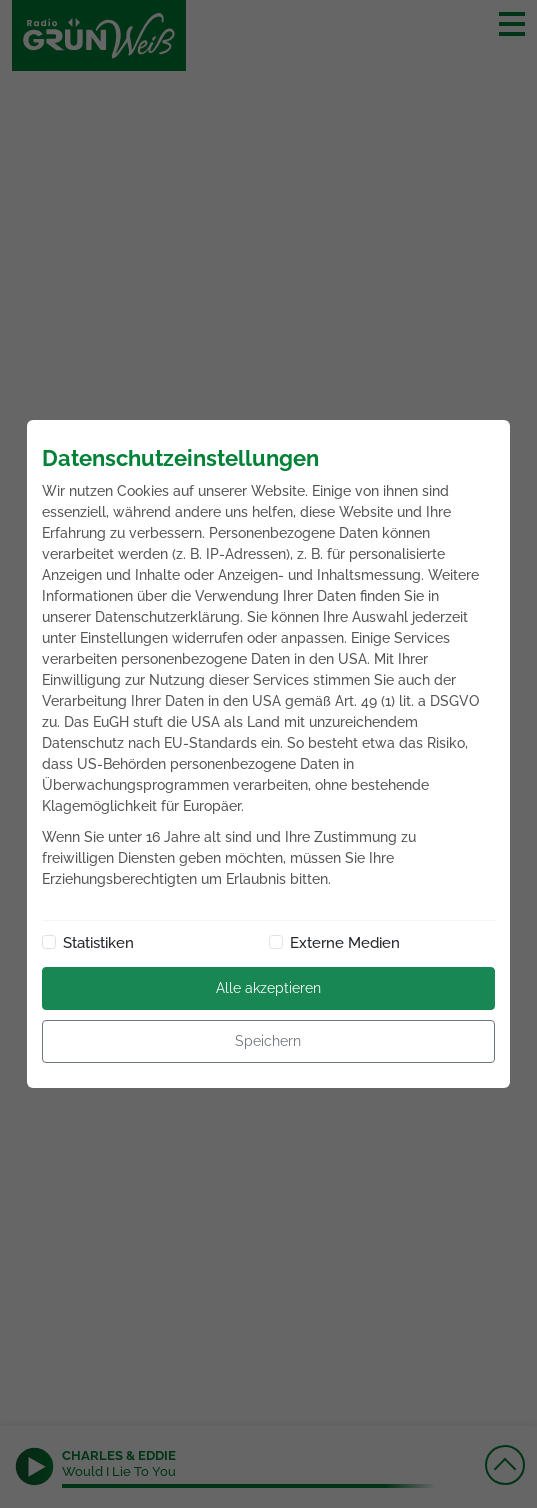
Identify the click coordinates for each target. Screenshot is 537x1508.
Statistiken (98, 943)
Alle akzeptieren (268, 988)
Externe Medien (345, 943)
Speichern (268, 1041)
